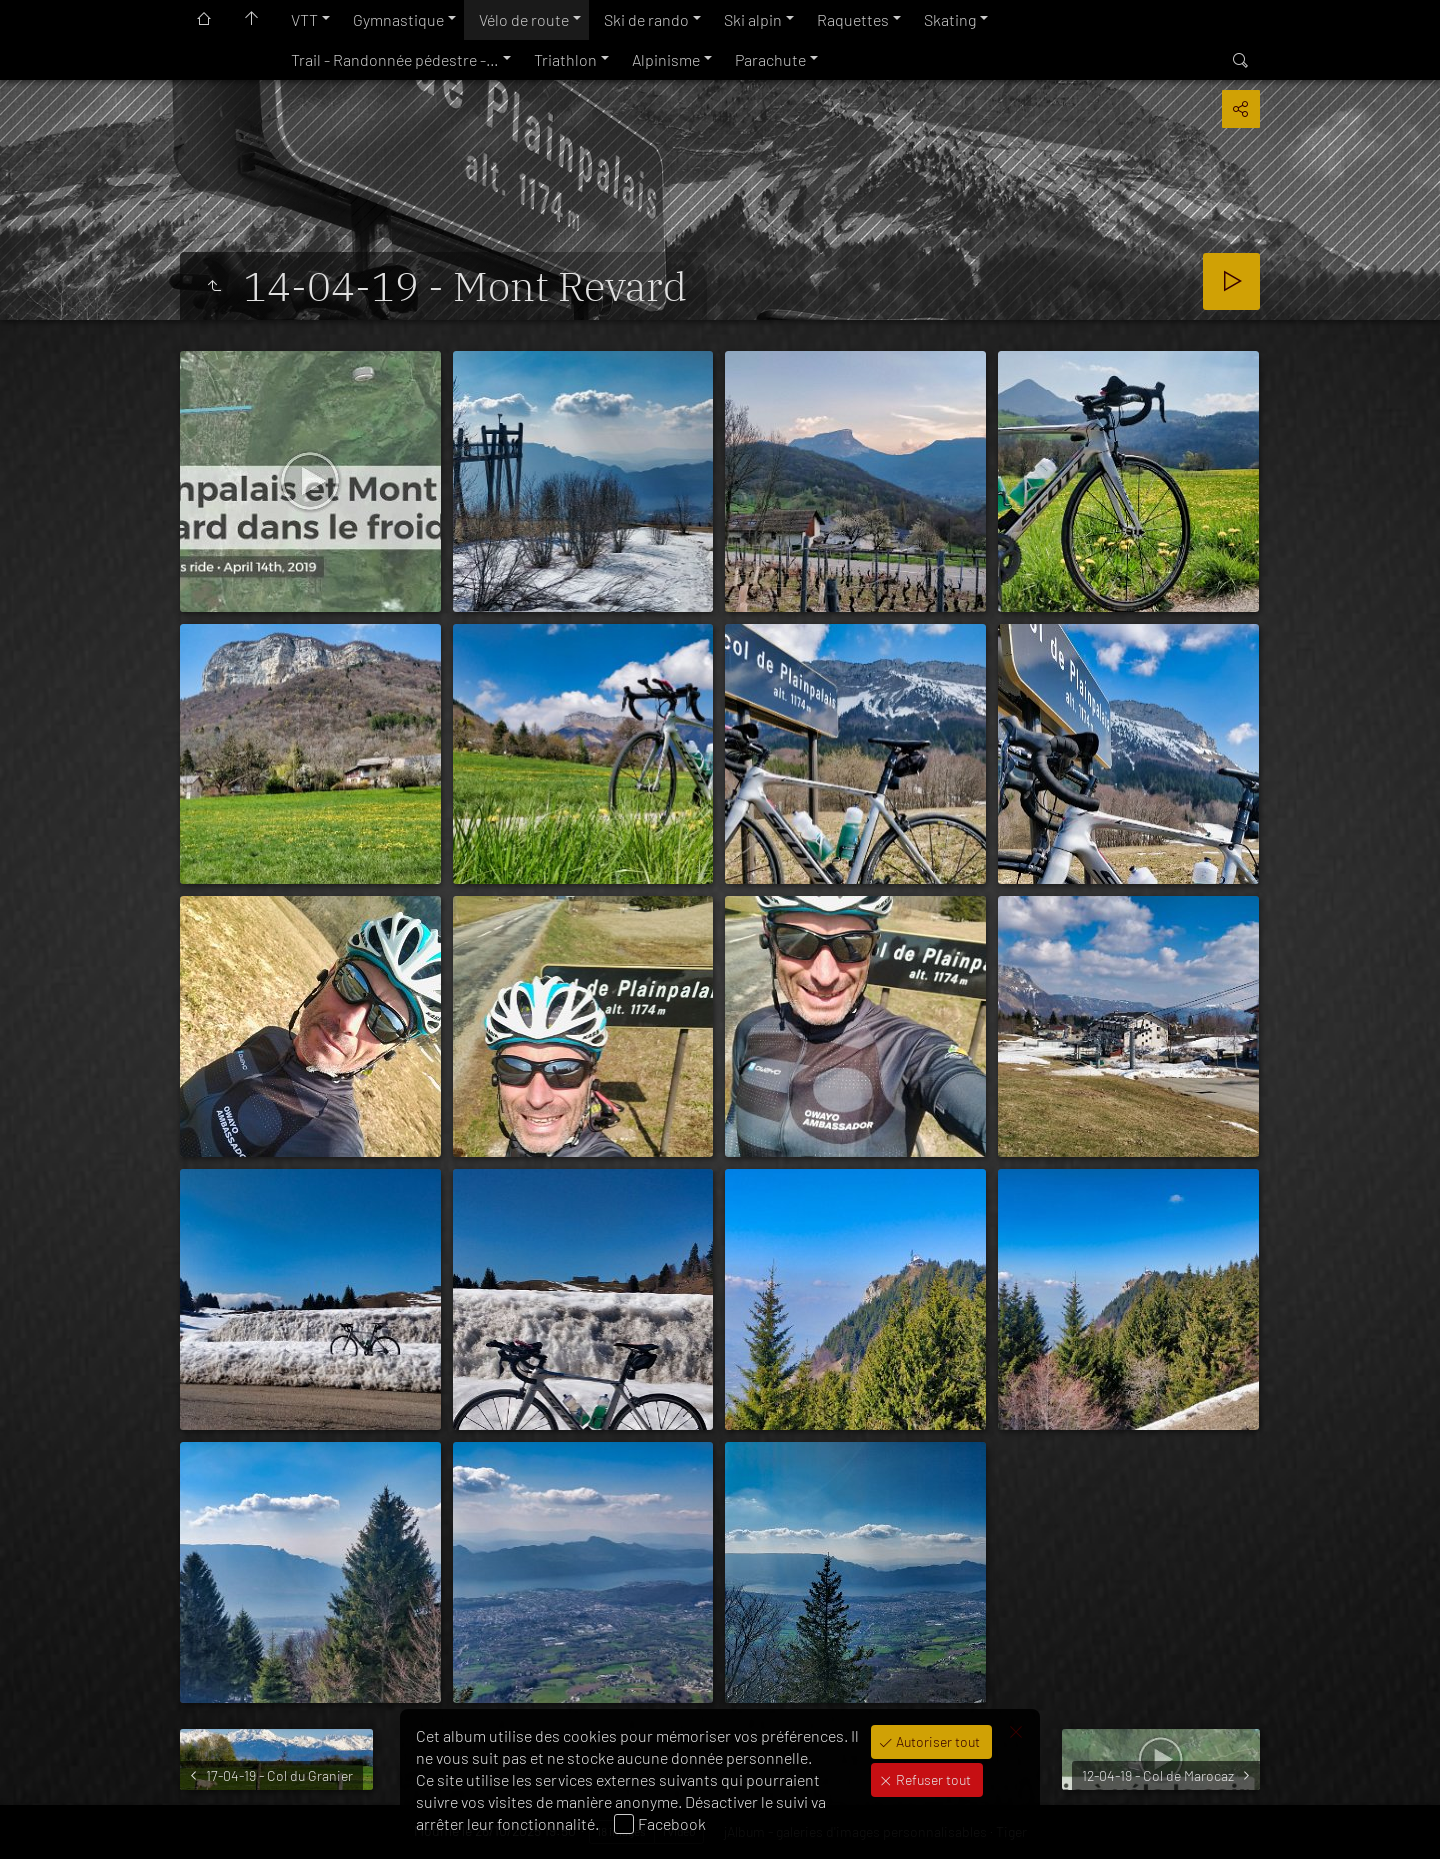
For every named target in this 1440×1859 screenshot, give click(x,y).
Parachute (770, 59)
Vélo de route (524, 19)
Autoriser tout (936, 1741)
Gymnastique (398, 19)
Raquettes (853, 19)
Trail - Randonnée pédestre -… (395, 59)
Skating (950, 19)
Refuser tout (932, 1779)
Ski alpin (753, 19)
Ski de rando (646, 19)
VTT (304, 19)
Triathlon (565, 59)
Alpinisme (666, 59)
